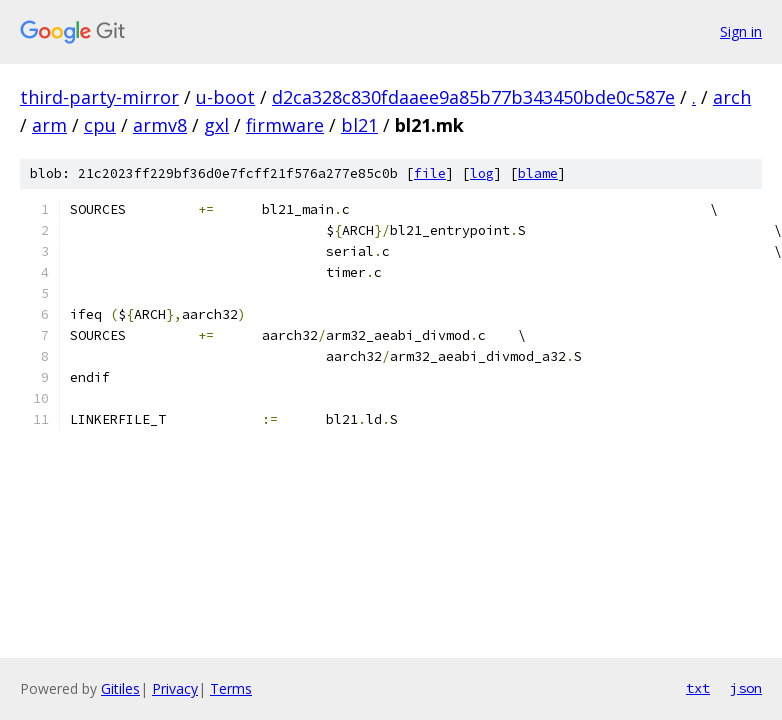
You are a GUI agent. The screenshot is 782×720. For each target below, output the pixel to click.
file (430, 173)
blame (538, 173)
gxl (216, 125)
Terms (231, 688)
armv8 (160, 125)
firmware (285, 125)
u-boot (225, 97)
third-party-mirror (99, 97)
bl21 (359, 125)
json (746, 688)
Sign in (741, 31)
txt (698, 688)
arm (49, 125)
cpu (100, 125)
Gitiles (120, 688)
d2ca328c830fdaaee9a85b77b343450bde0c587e (473, 97)
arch (732, 97)
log (482, 173)
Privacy (175, 688)
